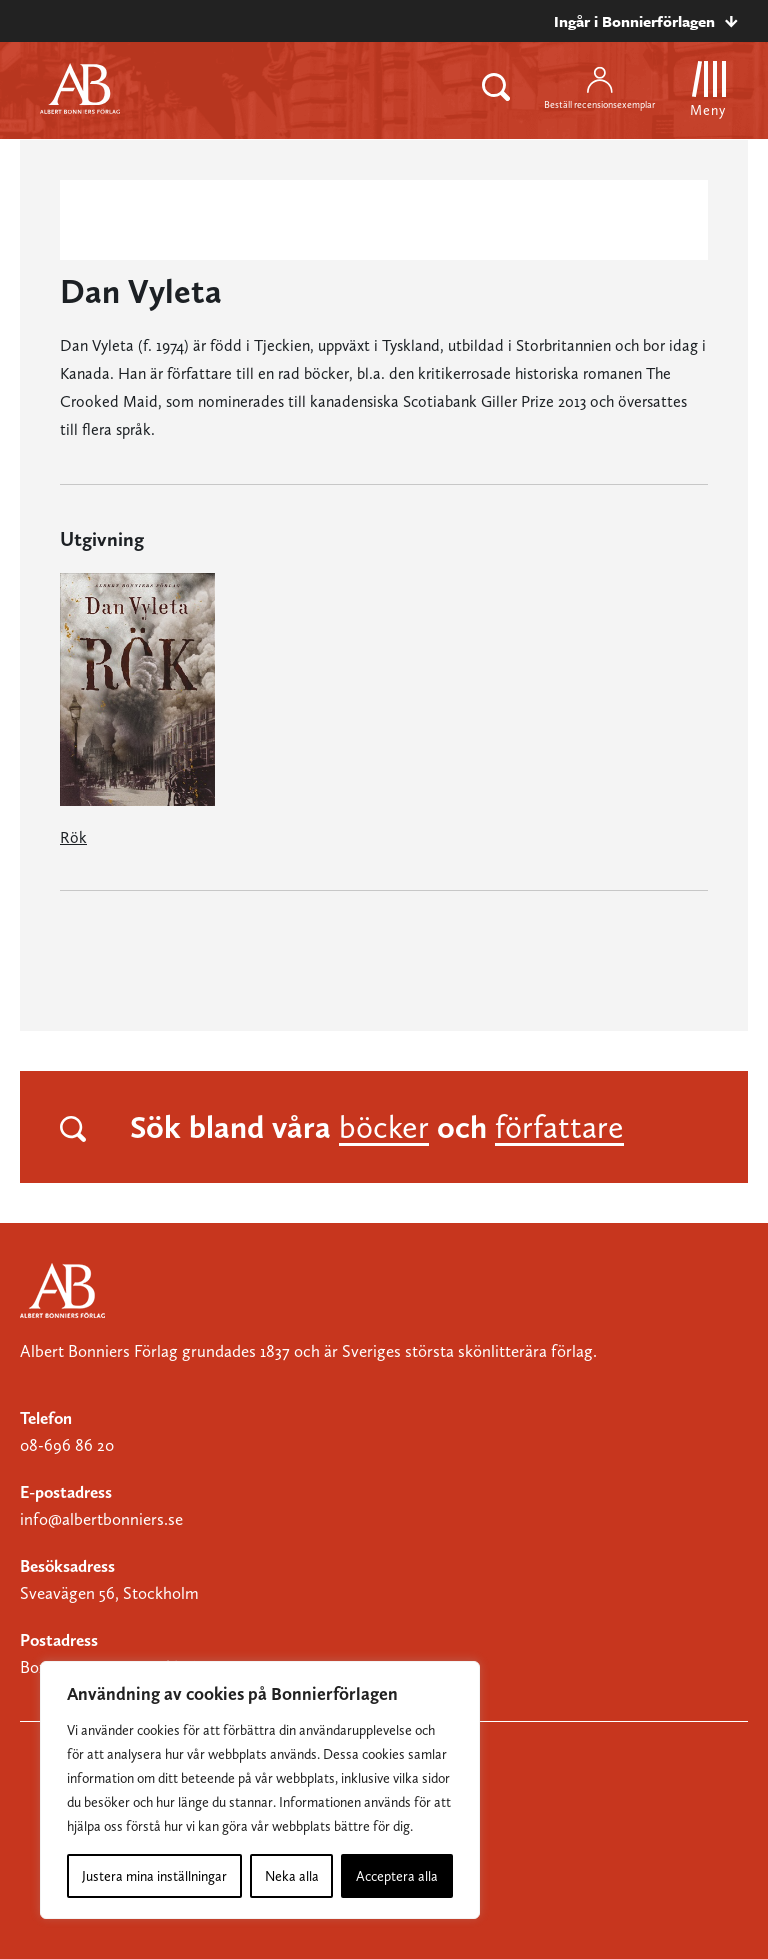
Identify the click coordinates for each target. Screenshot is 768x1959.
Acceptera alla (397, 1876)
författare (559, 1127)
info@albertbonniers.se (101, 1519)
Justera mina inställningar (154, 1876)
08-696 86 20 (67, 1445)
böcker (384, 1127)
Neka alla (292, 1876)
